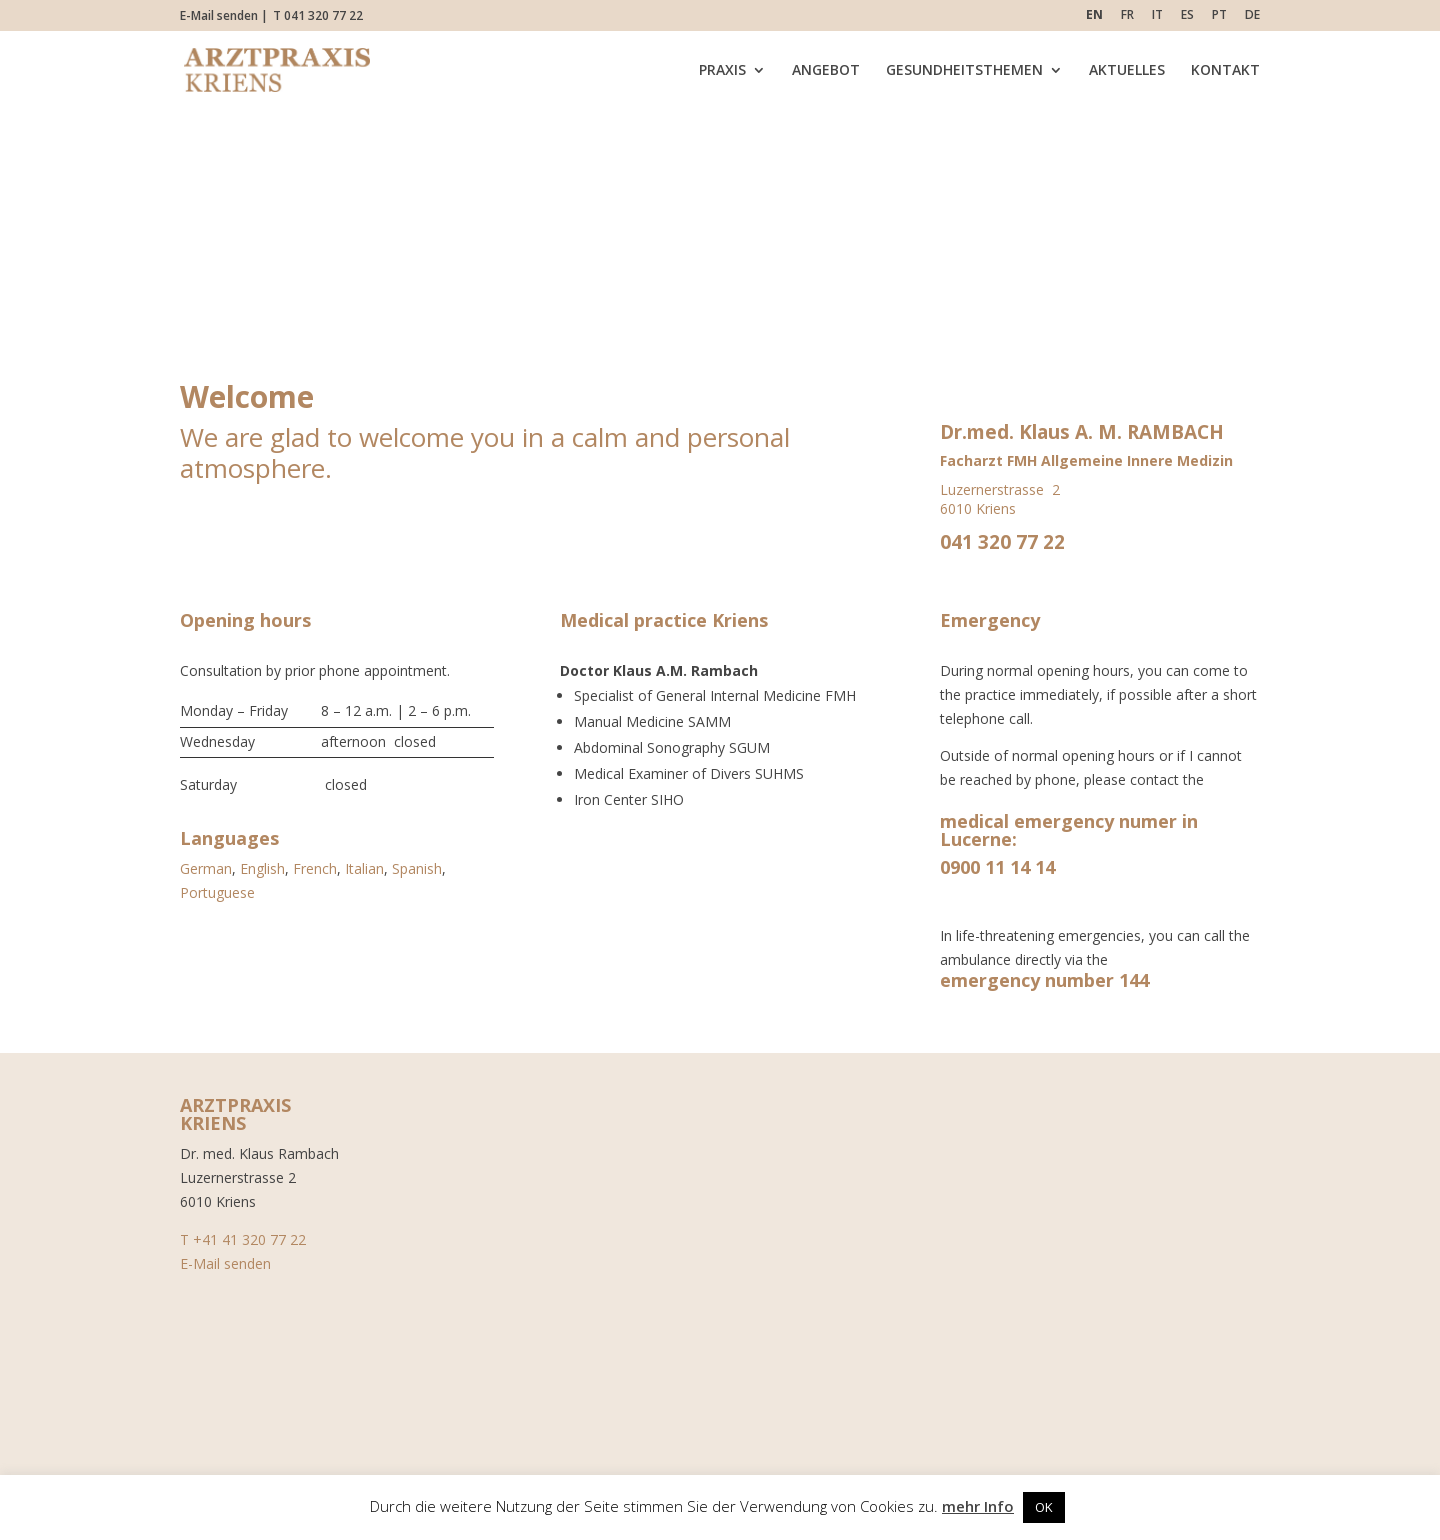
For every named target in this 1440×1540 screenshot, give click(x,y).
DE (1252, 16)
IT (1157, 16)
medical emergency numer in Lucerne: (1069, 830)
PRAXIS (722, 71)
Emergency (990, 620)
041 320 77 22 (1002, 542)
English (262, 868)
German (206, 868)
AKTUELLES (1127, 71)
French (315, 868)
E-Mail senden (219, 15)
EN (1094, 16)
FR (1127, 16)
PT (1219, 16)
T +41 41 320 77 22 (243, 1239)
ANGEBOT (826, 71)
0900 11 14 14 (997, 867)
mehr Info (978, 1506)
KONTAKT (1225, 71)
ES (1187, 16)
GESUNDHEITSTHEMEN (964, 71)
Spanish (417, 868)
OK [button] (1044, 1507)
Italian (364, 868)
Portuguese (217, 892)
